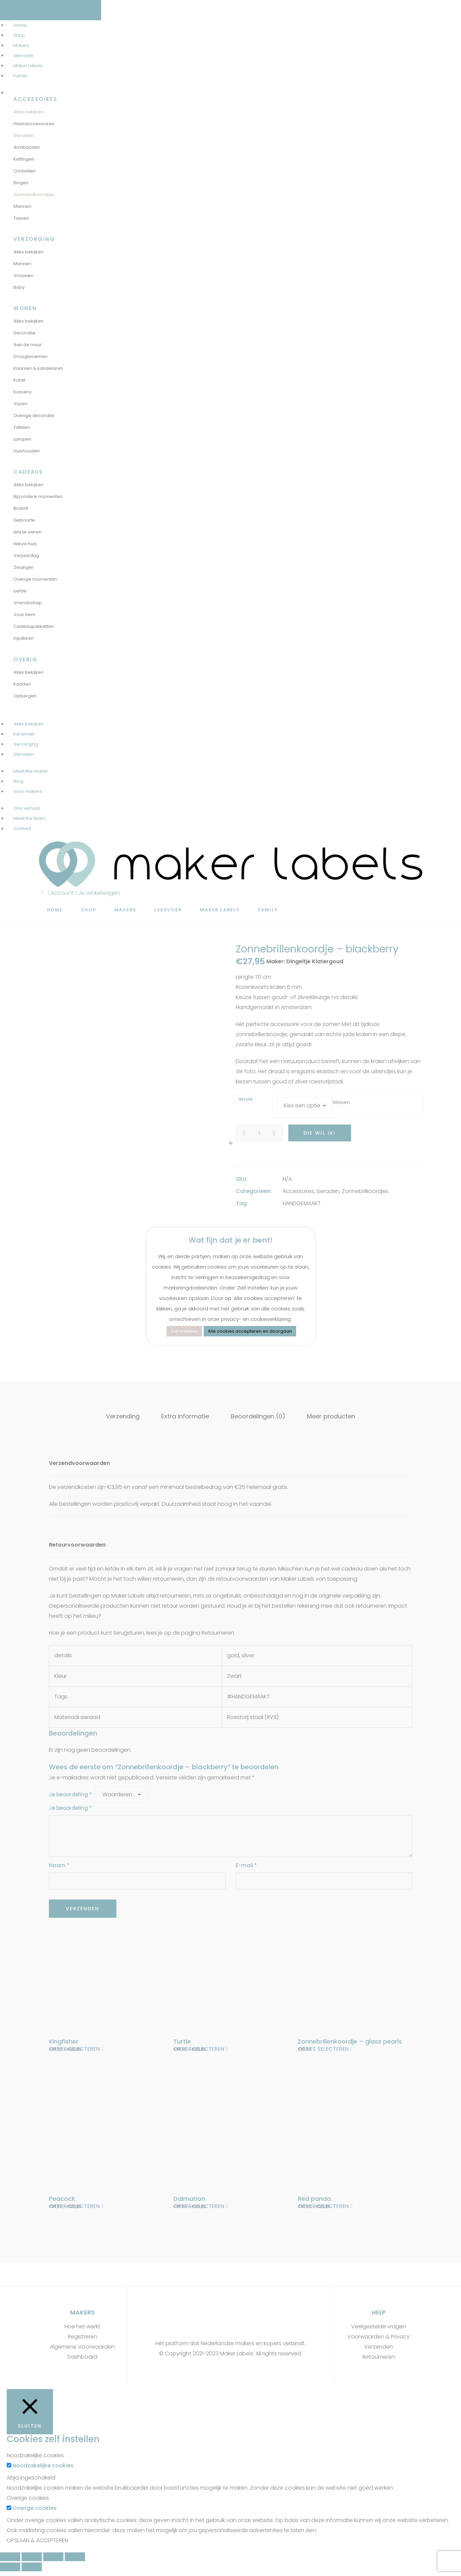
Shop (19, 35)
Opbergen (25, 696)
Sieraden (23, 135)
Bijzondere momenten (38, 496)
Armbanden (26, 147)
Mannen (22, 206)
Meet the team (29, 818)
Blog (18, 781)
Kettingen (23, 159)
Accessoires (298, 1191)
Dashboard (82, 2360)
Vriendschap (27, 603)
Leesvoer (23, 55)
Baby (19, 287)
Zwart (234, 1676)
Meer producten (331, 1416)
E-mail (246, 1865)
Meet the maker (30, 771)
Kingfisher (64, 2041)
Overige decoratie (33, 415)
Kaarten (22, 684)
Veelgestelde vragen (378, 2330)
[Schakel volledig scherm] (53, 2560)
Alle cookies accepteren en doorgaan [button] (250, 1331)
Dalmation (189, 2200)
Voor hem (24, 614)
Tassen (21, 218)
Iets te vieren (27, 532)
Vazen (20, 403)
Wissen (341, 1102)
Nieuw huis (25, 544)
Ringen (21, 182)
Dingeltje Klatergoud (314, 961)
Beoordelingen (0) (258, 1416)
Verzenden (378, 2350)
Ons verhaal (26, 808)
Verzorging (25, 744)
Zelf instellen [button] (184, 1331)
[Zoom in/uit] (75, 2560)
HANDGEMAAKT (302, 1203)
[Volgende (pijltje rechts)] (32, 2570)
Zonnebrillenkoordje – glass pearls (350, 2041)
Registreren (82, 2340)
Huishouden (26, 451)
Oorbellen (24, 171)
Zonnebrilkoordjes (33, 194)
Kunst (19, 380)
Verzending (123, 1416)
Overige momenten (35, 579)
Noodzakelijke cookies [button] (35, 2459)
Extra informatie (185, 1416)
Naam (59, 1865)
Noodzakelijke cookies (43, 2469)
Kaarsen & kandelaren (38, 368)
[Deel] (32, 2560)
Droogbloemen (30, 356)
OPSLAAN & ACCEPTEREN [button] (37, 2544)
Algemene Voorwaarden (82, 2350)
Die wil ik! (320, 1133)
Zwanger (23, 567)
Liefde (20, 591)
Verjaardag (26, 555)
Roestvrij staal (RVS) (253, 1717)
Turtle (182, 2041)
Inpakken (23, 638)
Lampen (22, 439)
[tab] (123, 1416)
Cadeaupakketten (33, 626)
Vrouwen (23, 275)
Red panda (314, 2200)
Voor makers (27, 791)
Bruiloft (20, 508)
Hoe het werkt (82, 2330)
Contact (22, 828)
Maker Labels (27, 65)
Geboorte (24, 520)
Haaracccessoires (33, 123)
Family (20, 76)
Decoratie (24, 333)
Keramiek (24, 734)
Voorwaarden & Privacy (378, 2340)
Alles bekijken (28, 112)
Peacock (62, 2200)
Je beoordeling (70, 1794)
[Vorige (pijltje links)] (10, 2570)
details (245, 1099)
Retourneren (379, 2360)
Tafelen (21, 427)
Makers (21, 45)
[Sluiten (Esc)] (10, 2560)
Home (20, 25)
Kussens (22, 392)
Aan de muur (27, 344)
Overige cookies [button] (28, 2501)
